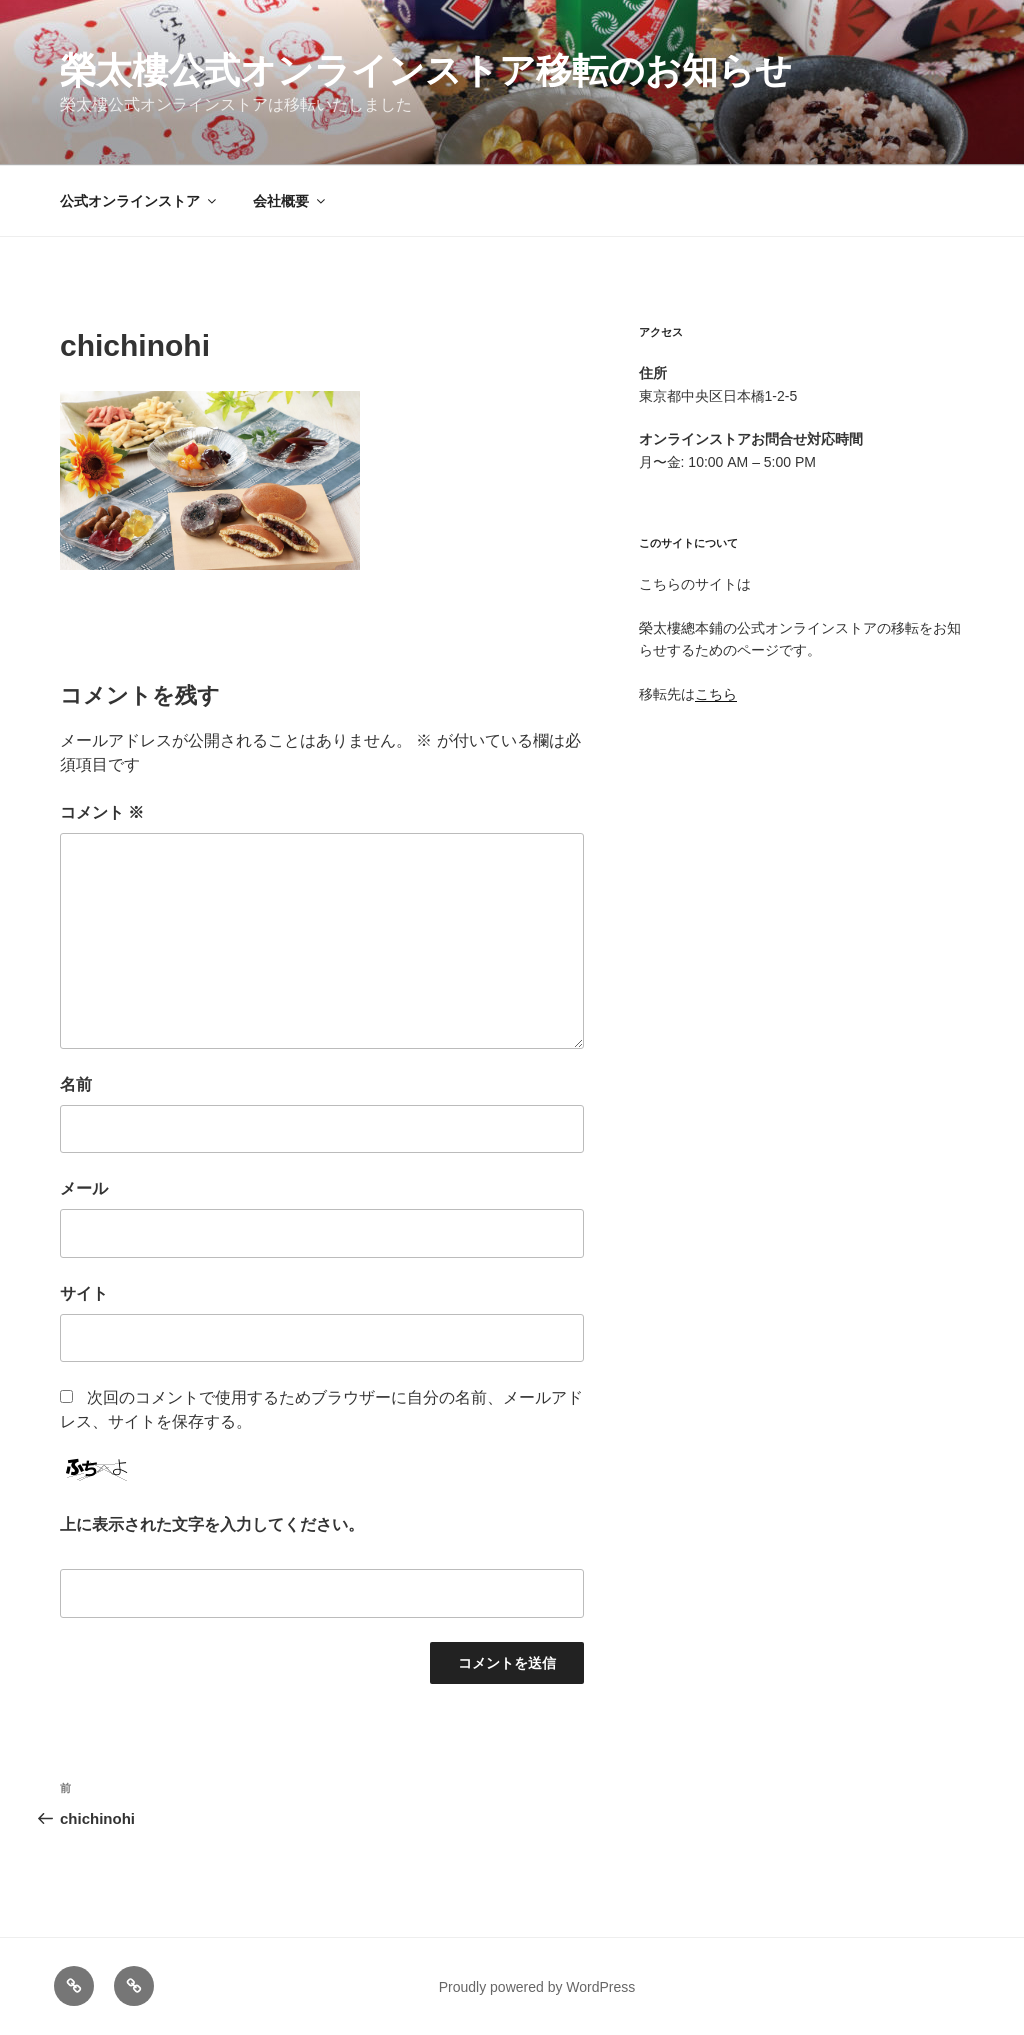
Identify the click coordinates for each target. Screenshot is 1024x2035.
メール (84, 1188)
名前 (76, 1084)
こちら (716, 694)
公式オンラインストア (139, 201)
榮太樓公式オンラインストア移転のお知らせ (426, 70)
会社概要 (290, 201)
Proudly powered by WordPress (537, 1987)
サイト (84, 1293)
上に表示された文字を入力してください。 (212, 1524)
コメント (102, 812)
